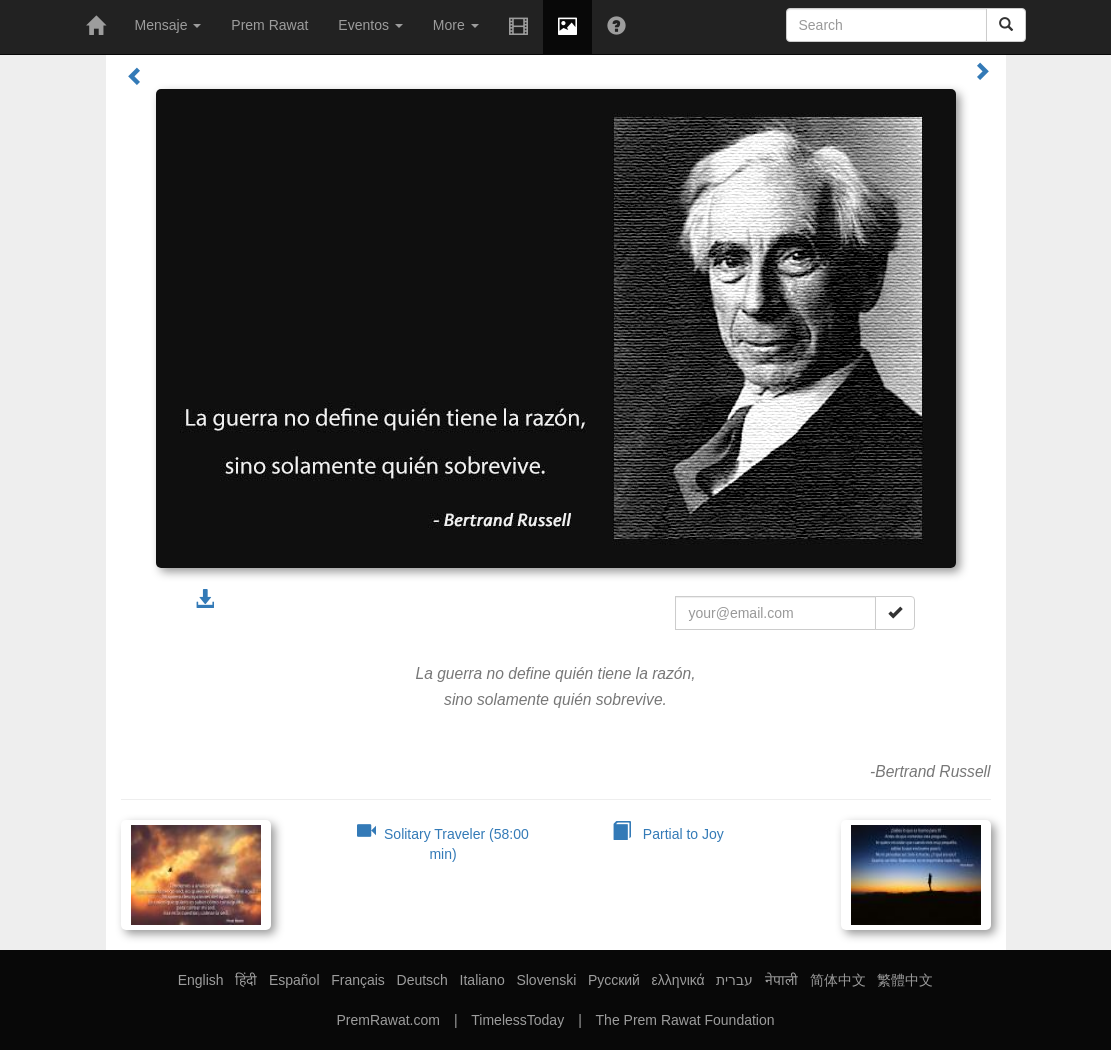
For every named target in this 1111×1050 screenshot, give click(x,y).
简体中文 (838, 980)
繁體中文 (905, 980)
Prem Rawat (269, 25)
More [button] (456, 25)
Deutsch (422, 980)
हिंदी (246, 980)
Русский (614, 980)
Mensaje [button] (168, 25)
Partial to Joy (668, 834)
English (201, 980)
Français (358, 980)
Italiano (482, 980)
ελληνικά (678, 980)
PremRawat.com (387, 1020)
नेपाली (781, 980)
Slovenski (546, 980)
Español (294, 980)
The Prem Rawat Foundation (685, 1020)
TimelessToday (517, 1020)
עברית (734, 980)
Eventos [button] (370, 25)
